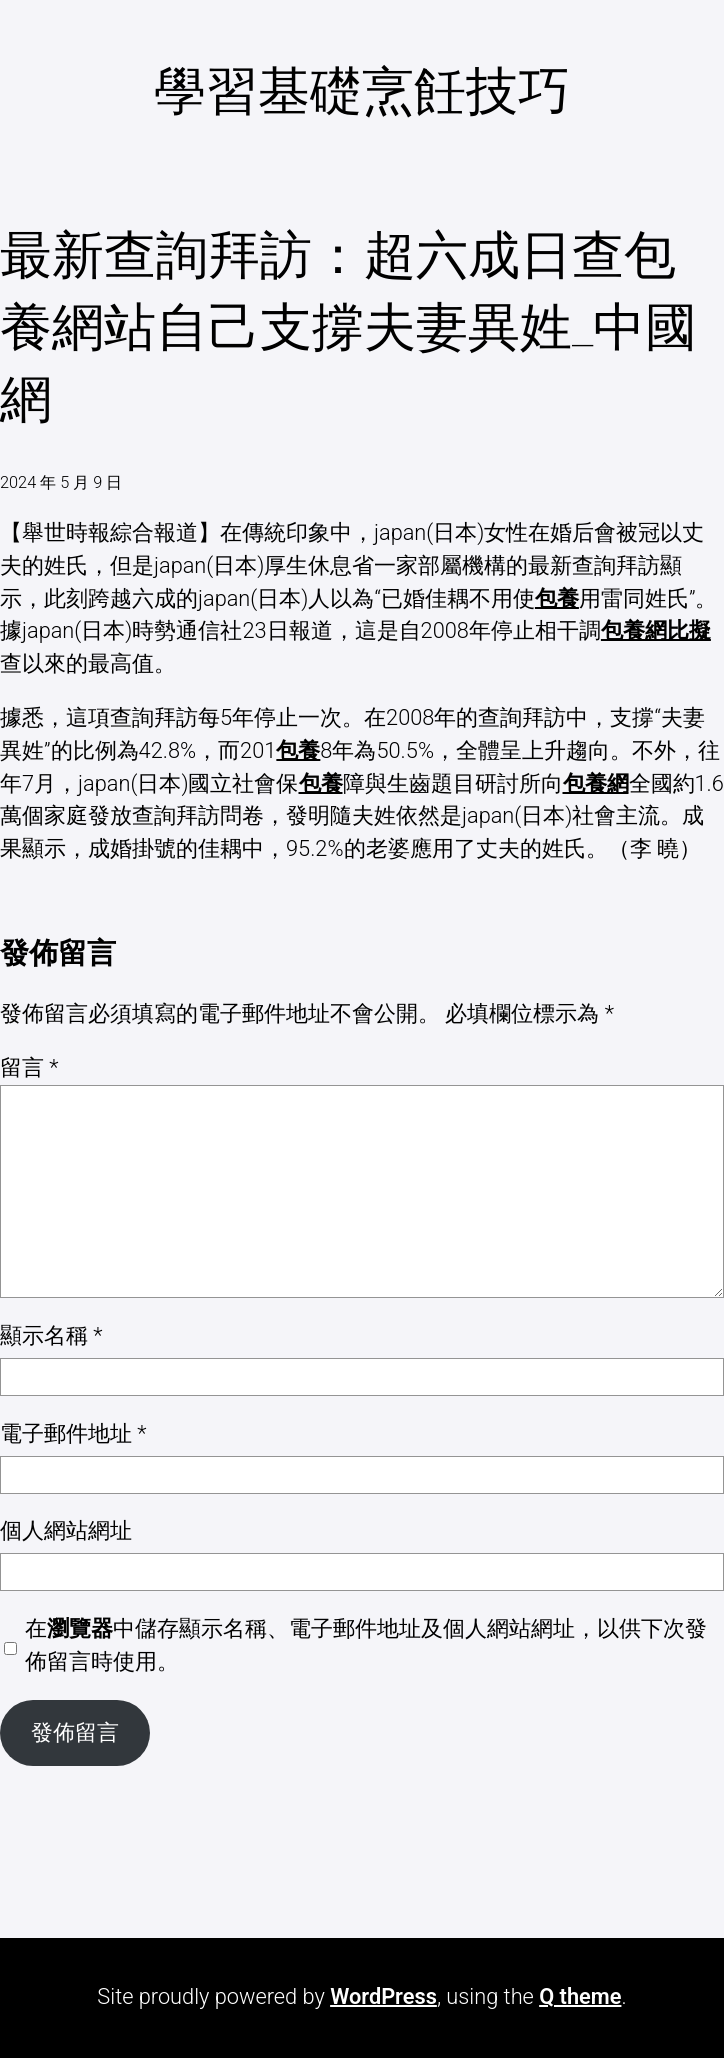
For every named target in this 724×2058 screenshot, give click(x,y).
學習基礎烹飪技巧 (362, 91)
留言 (29, 1067)
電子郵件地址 (73, 1433)
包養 (557, 598)
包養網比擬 (656, 630)
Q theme (580, 1996)
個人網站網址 (66, 1530)
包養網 (596, 783)
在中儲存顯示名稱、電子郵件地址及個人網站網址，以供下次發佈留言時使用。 (366, 1645)
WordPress (383, 1996)
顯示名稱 (51, 1335)
